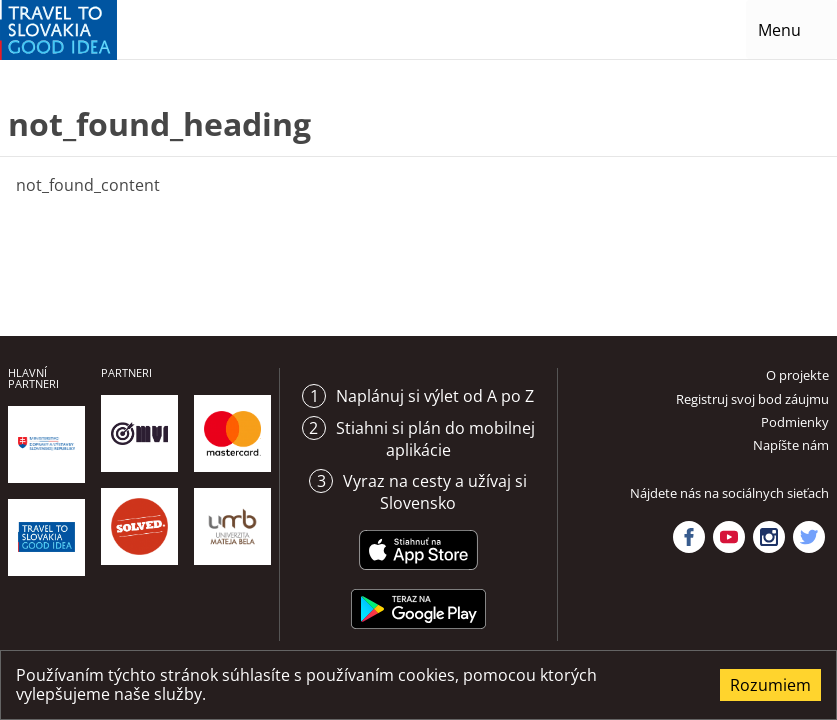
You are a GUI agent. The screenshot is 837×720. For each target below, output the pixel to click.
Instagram (769, 537)
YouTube (729, 537)
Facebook (689, 537)
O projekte (797, 375)
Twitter (809, 537)
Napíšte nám (791, 445)
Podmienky (795, 422)
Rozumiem (770, 685)
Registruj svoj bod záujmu (752, 399)
